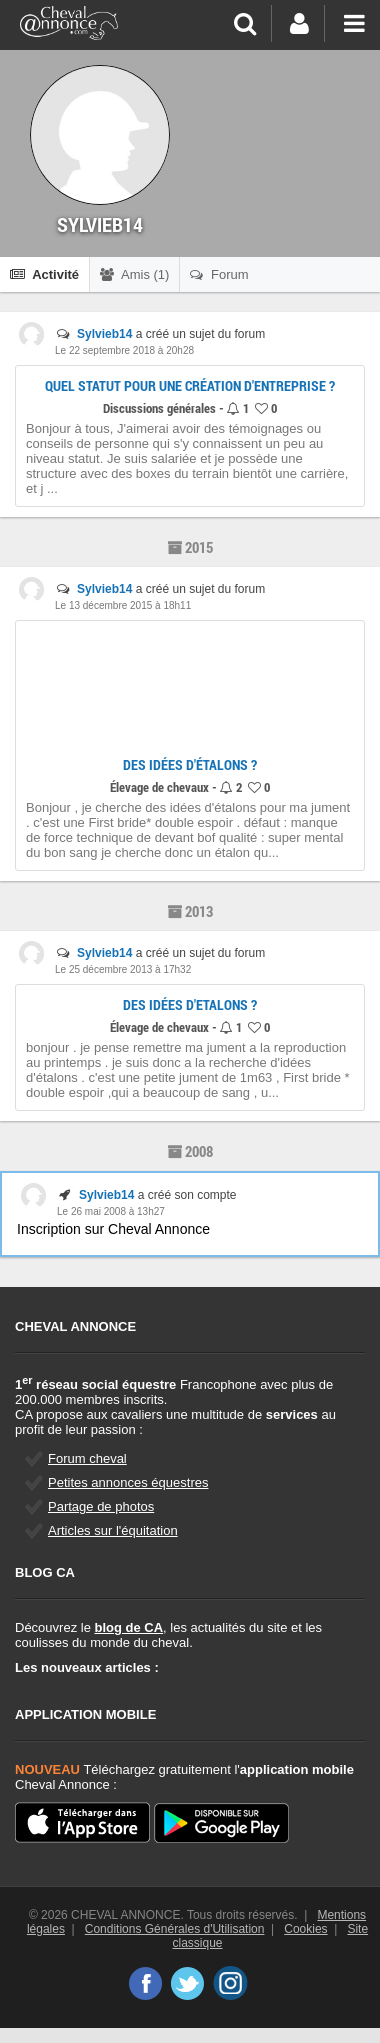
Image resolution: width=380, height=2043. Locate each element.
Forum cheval (87, 1458)
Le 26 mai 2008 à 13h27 (111, 1211)
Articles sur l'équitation (113, 1530)
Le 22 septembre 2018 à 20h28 (124, 350)
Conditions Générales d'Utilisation (175, 1929)
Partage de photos (101, 1506)
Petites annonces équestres (128, 1482)
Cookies (305, 1929)
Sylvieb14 (104, 334)
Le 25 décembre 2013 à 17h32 (123, 969)
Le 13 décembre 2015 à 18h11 (123, 605)
